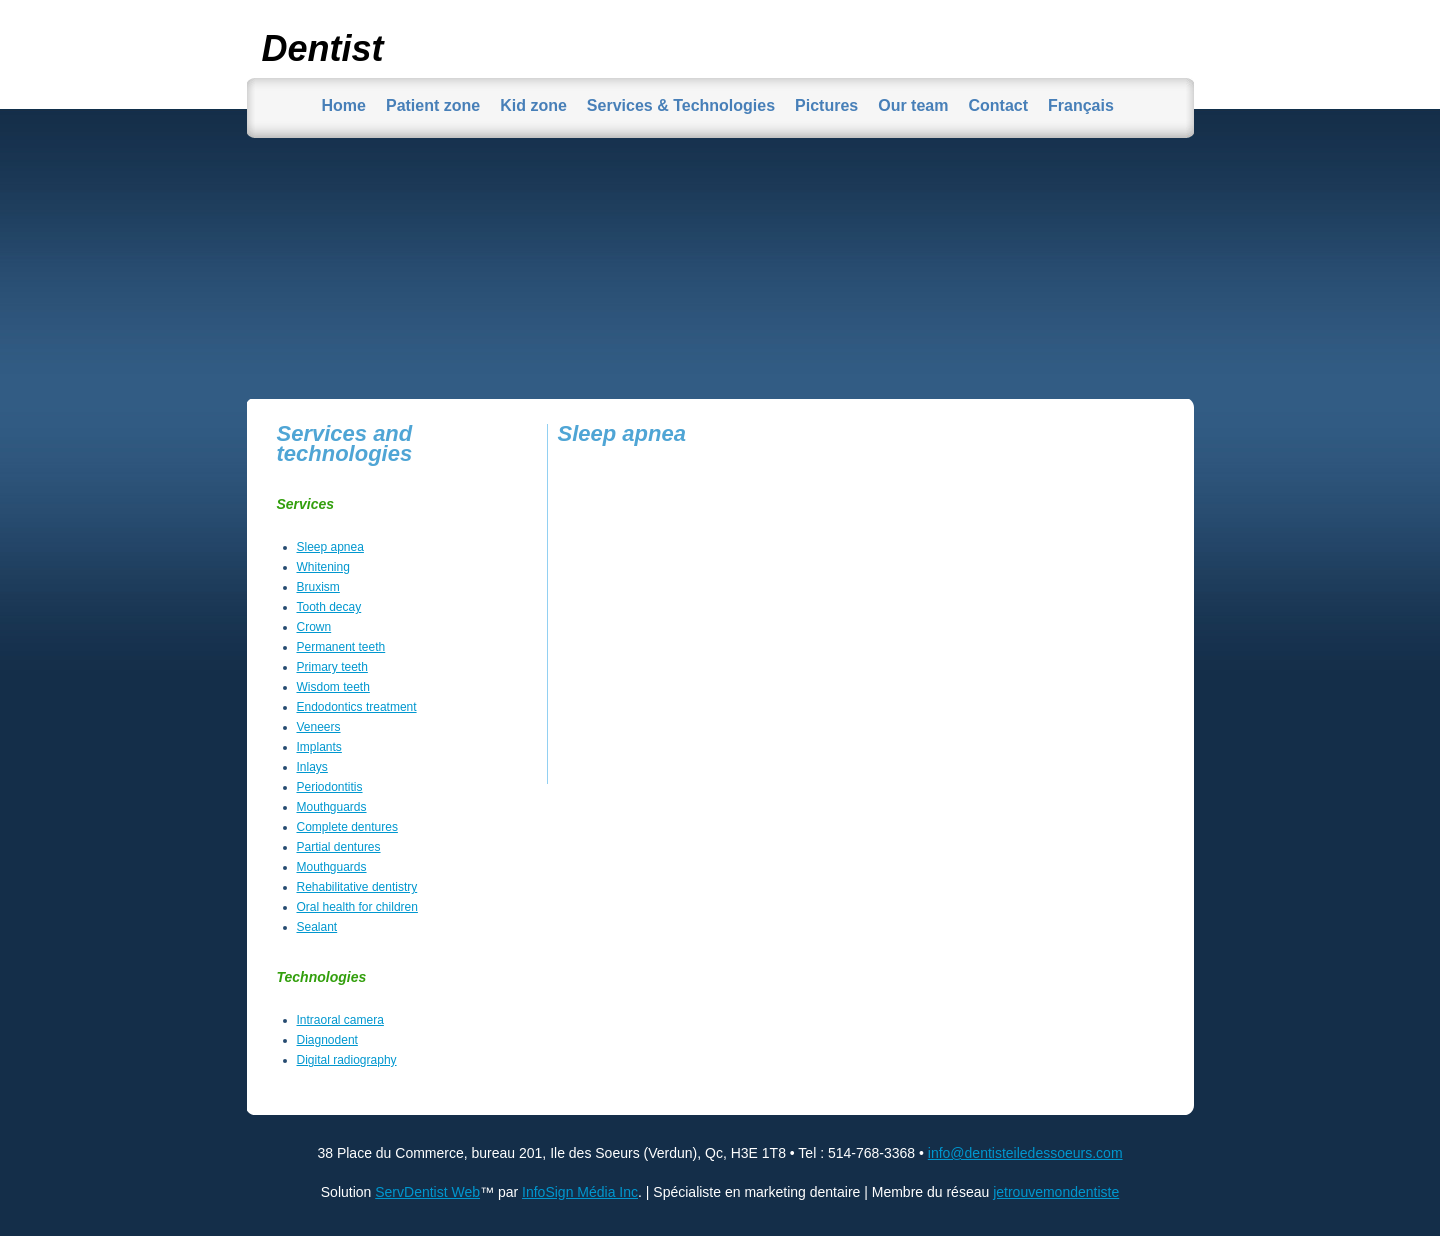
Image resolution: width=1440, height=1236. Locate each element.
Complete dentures (347, 827)
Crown (314, 627)
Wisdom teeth (333, 687)
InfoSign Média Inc (580, 1192)
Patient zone (433, 105)
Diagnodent (327, 1040)
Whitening (323, 567)
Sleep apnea (330, 547)
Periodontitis (330, 787)
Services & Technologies (681, 105)
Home (344, 105)
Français (1081, 105)
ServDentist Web (427, 1192)
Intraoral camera (340, 1020)
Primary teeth (332, 667)
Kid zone (533, 105)
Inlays (312, 767)
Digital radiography (347, 1060)
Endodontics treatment (357, 707)
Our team (913, 105)
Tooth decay (329, 607)
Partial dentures (339, 847)
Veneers (319, 727)
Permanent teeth (341, 647)
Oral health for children (357, 907)
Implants (319, 747)
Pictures (826, 105)
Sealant (317, 927)
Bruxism (318, 587)
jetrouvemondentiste (1056, 1192)
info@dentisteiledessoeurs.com (1025, 1153)
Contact (998, 105)
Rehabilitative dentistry (357, 887)
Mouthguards (332, 807)
